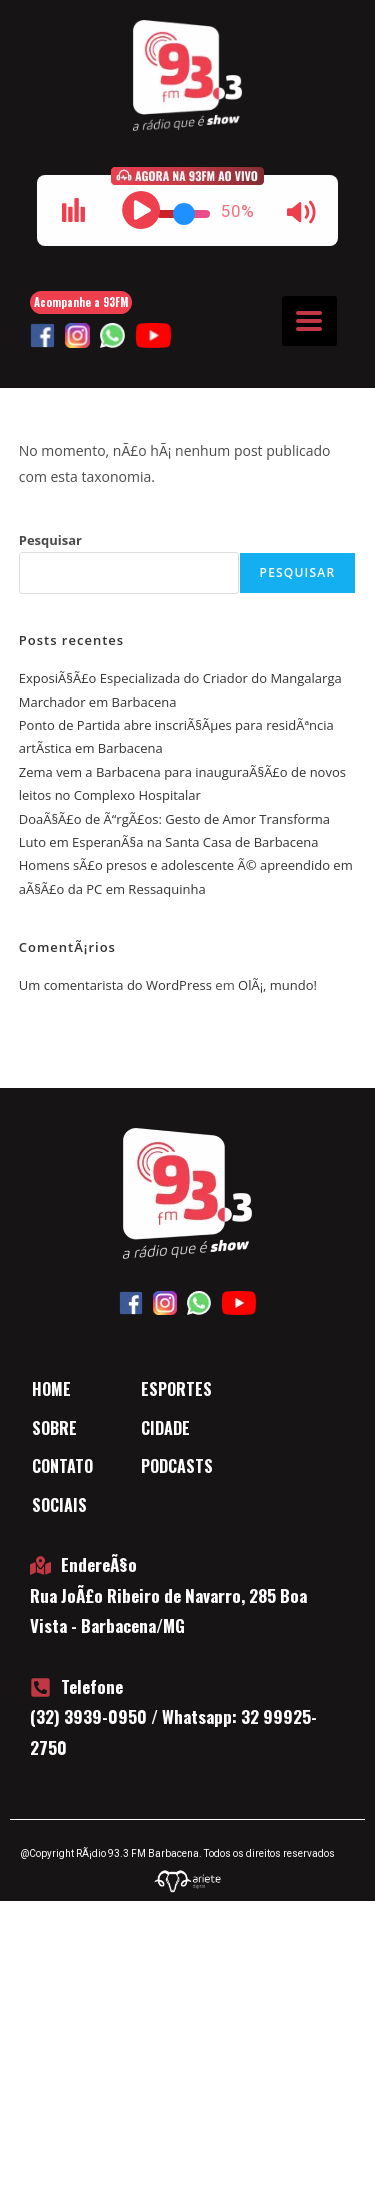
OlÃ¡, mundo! (277, 985)
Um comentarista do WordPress (115, 985)
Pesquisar (50, 540)
